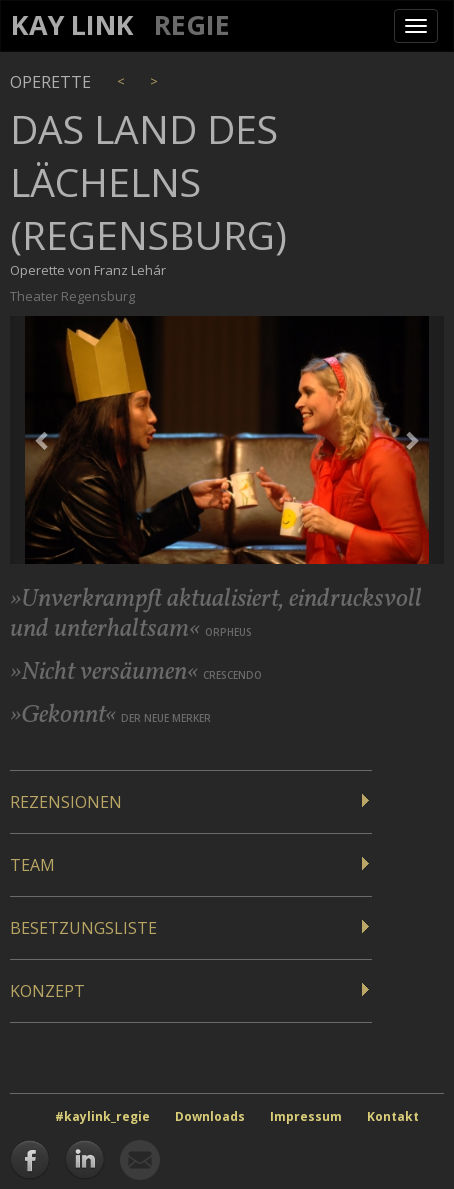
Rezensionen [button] (66, 802)
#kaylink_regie (102, 1116)
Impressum (306, 1116)
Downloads (210, 1116)
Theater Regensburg (72, 296)
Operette (50, 82)
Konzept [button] (47, 991)
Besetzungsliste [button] (83, 928)
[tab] (191, 801)
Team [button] (32, 865)
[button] (42, 440)
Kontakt (393, 1116)
